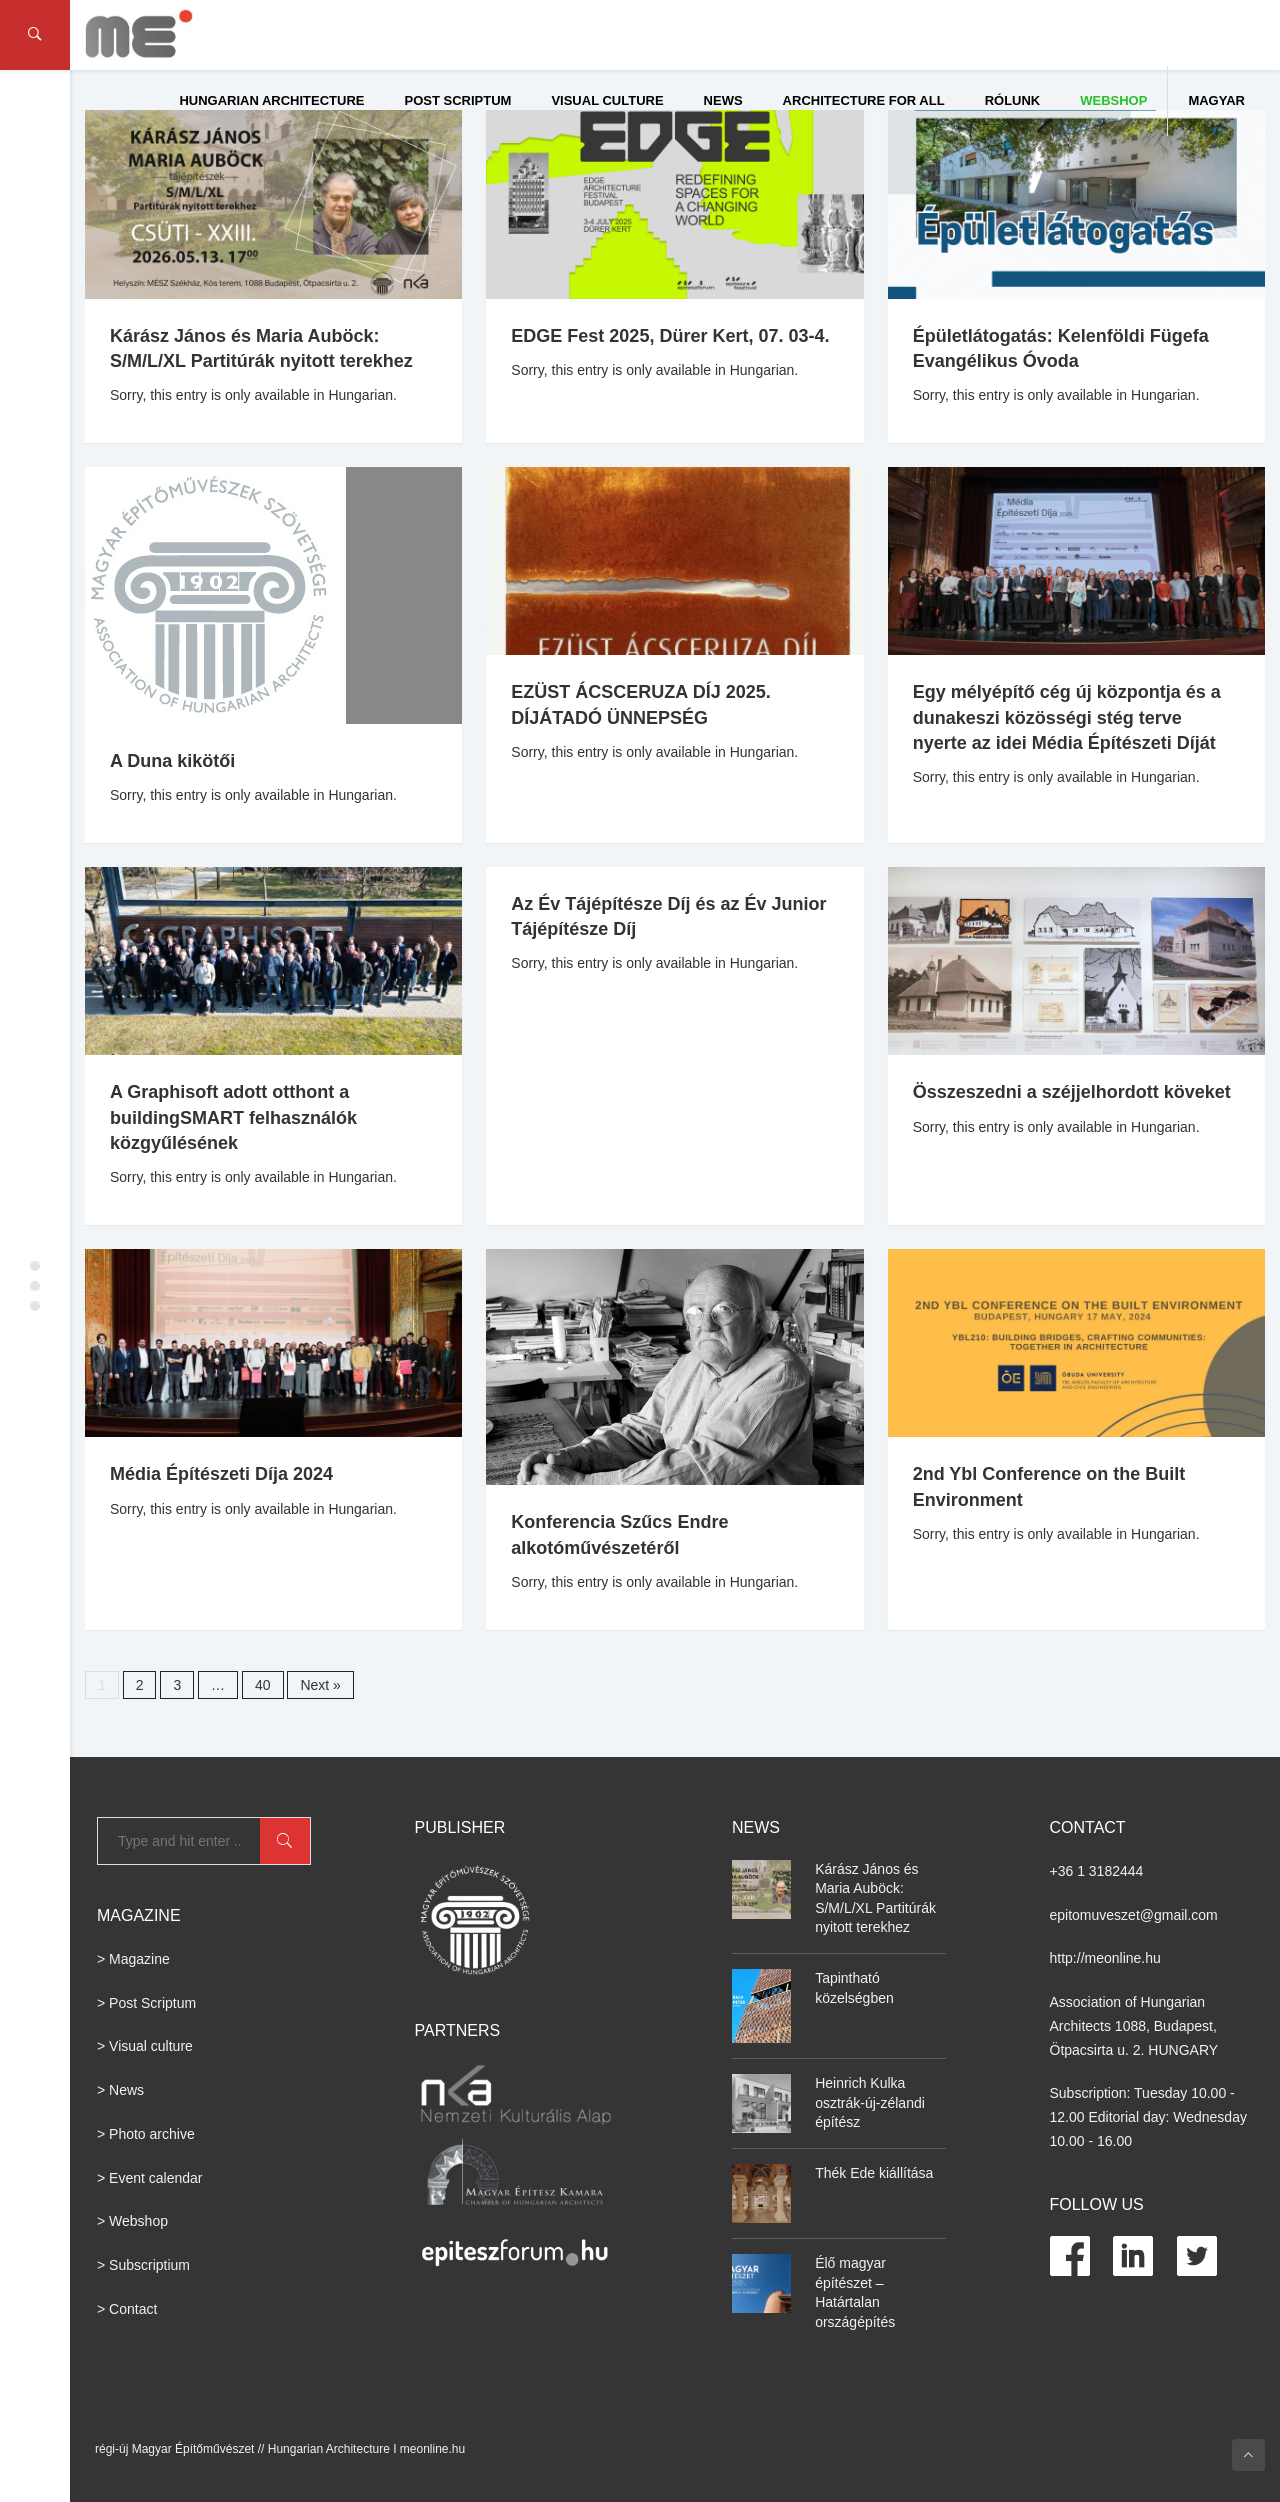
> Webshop (132, 2221)
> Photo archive (146, 2134)
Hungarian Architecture (271, 100)
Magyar (1216, 100)
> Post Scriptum (146, 2003)
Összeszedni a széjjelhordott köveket (1072, 1092)
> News (120, 2090)
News (723, 100)
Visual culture (607, 100)
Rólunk (1013, 100)
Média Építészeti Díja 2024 (221, 1474)
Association (1086, 2002)
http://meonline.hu (1105, 1958)
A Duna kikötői (172, 761)
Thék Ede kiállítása (874, 2173)
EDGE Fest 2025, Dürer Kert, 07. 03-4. (670, 336)
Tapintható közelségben (854, 1988)
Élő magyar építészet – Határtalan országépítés (855, 2292)
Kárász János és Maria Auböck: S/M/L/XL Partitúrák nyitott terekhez (875, 1898)
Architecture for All (864, 100)
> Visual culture (145, 2046)
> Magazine (133, 1959)
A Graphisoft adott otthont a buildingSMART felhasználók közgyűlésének (233, 1117)
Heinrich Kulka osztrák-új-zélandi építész (870, 2102)
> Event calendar (149, 2178)
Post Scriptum (458, 100)
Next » (320, 1685)
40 (263, 1685)
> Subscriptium (143, 2265)
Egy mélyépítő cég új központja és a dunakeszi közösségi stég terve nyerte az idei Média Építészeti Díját (1067, 717)
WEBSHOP (1113, 100)
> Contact (127, 2309)
